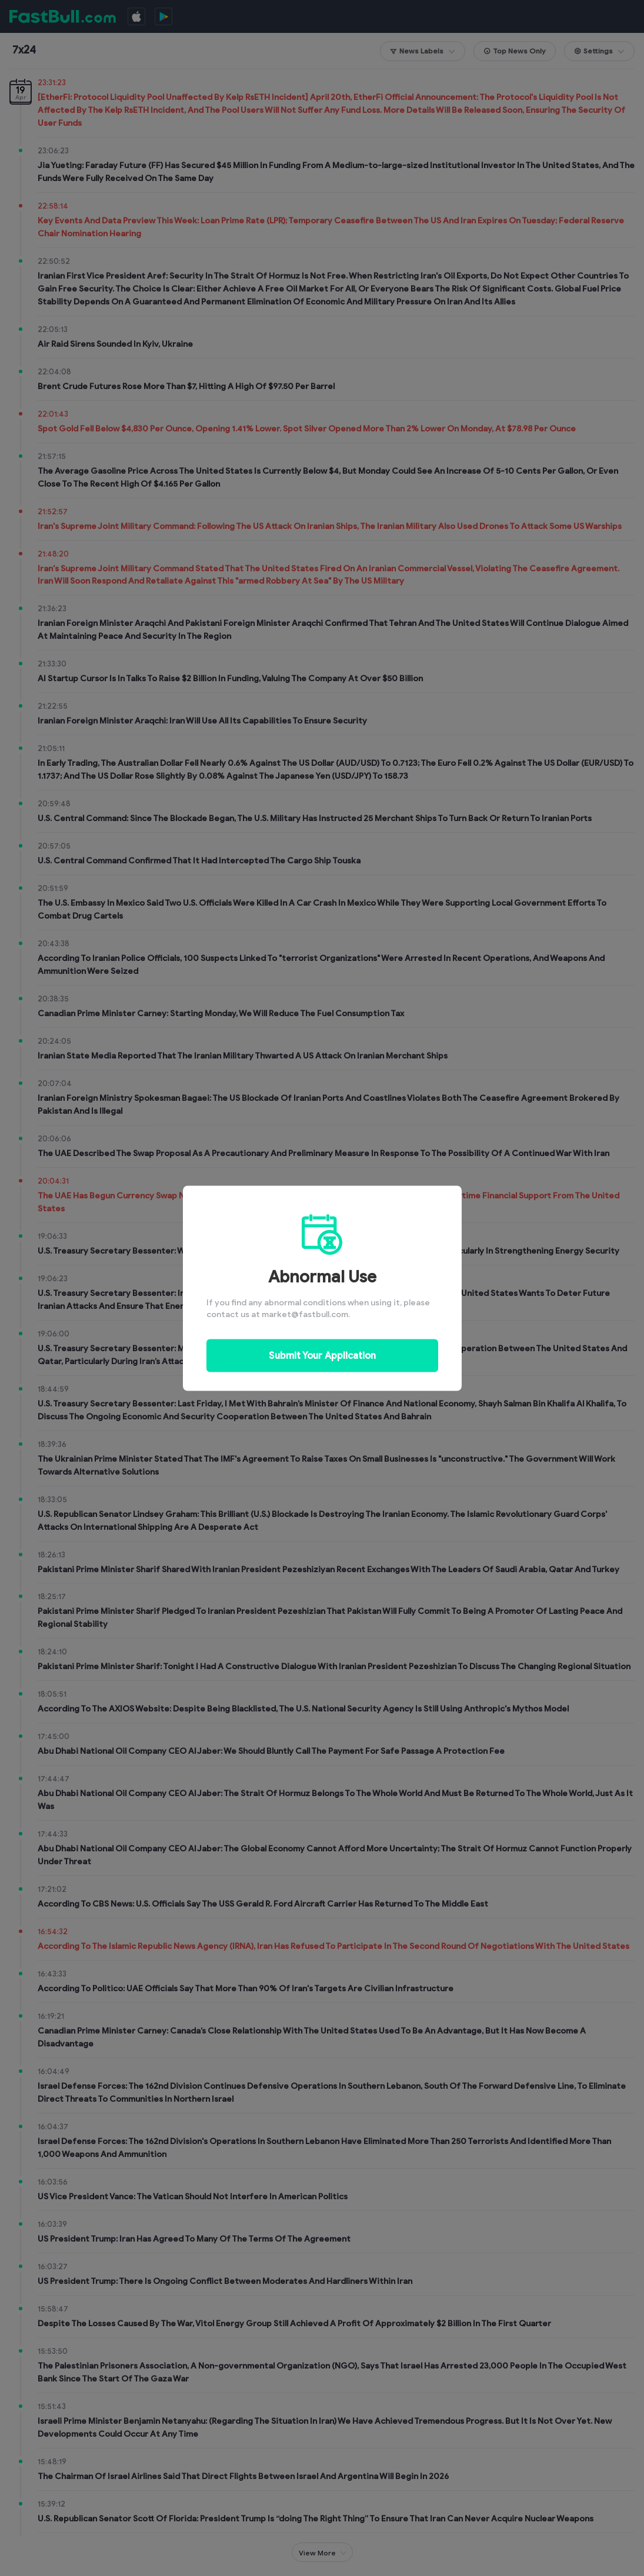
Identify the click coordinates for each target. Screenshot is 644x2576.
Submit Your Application (322, 1355)
